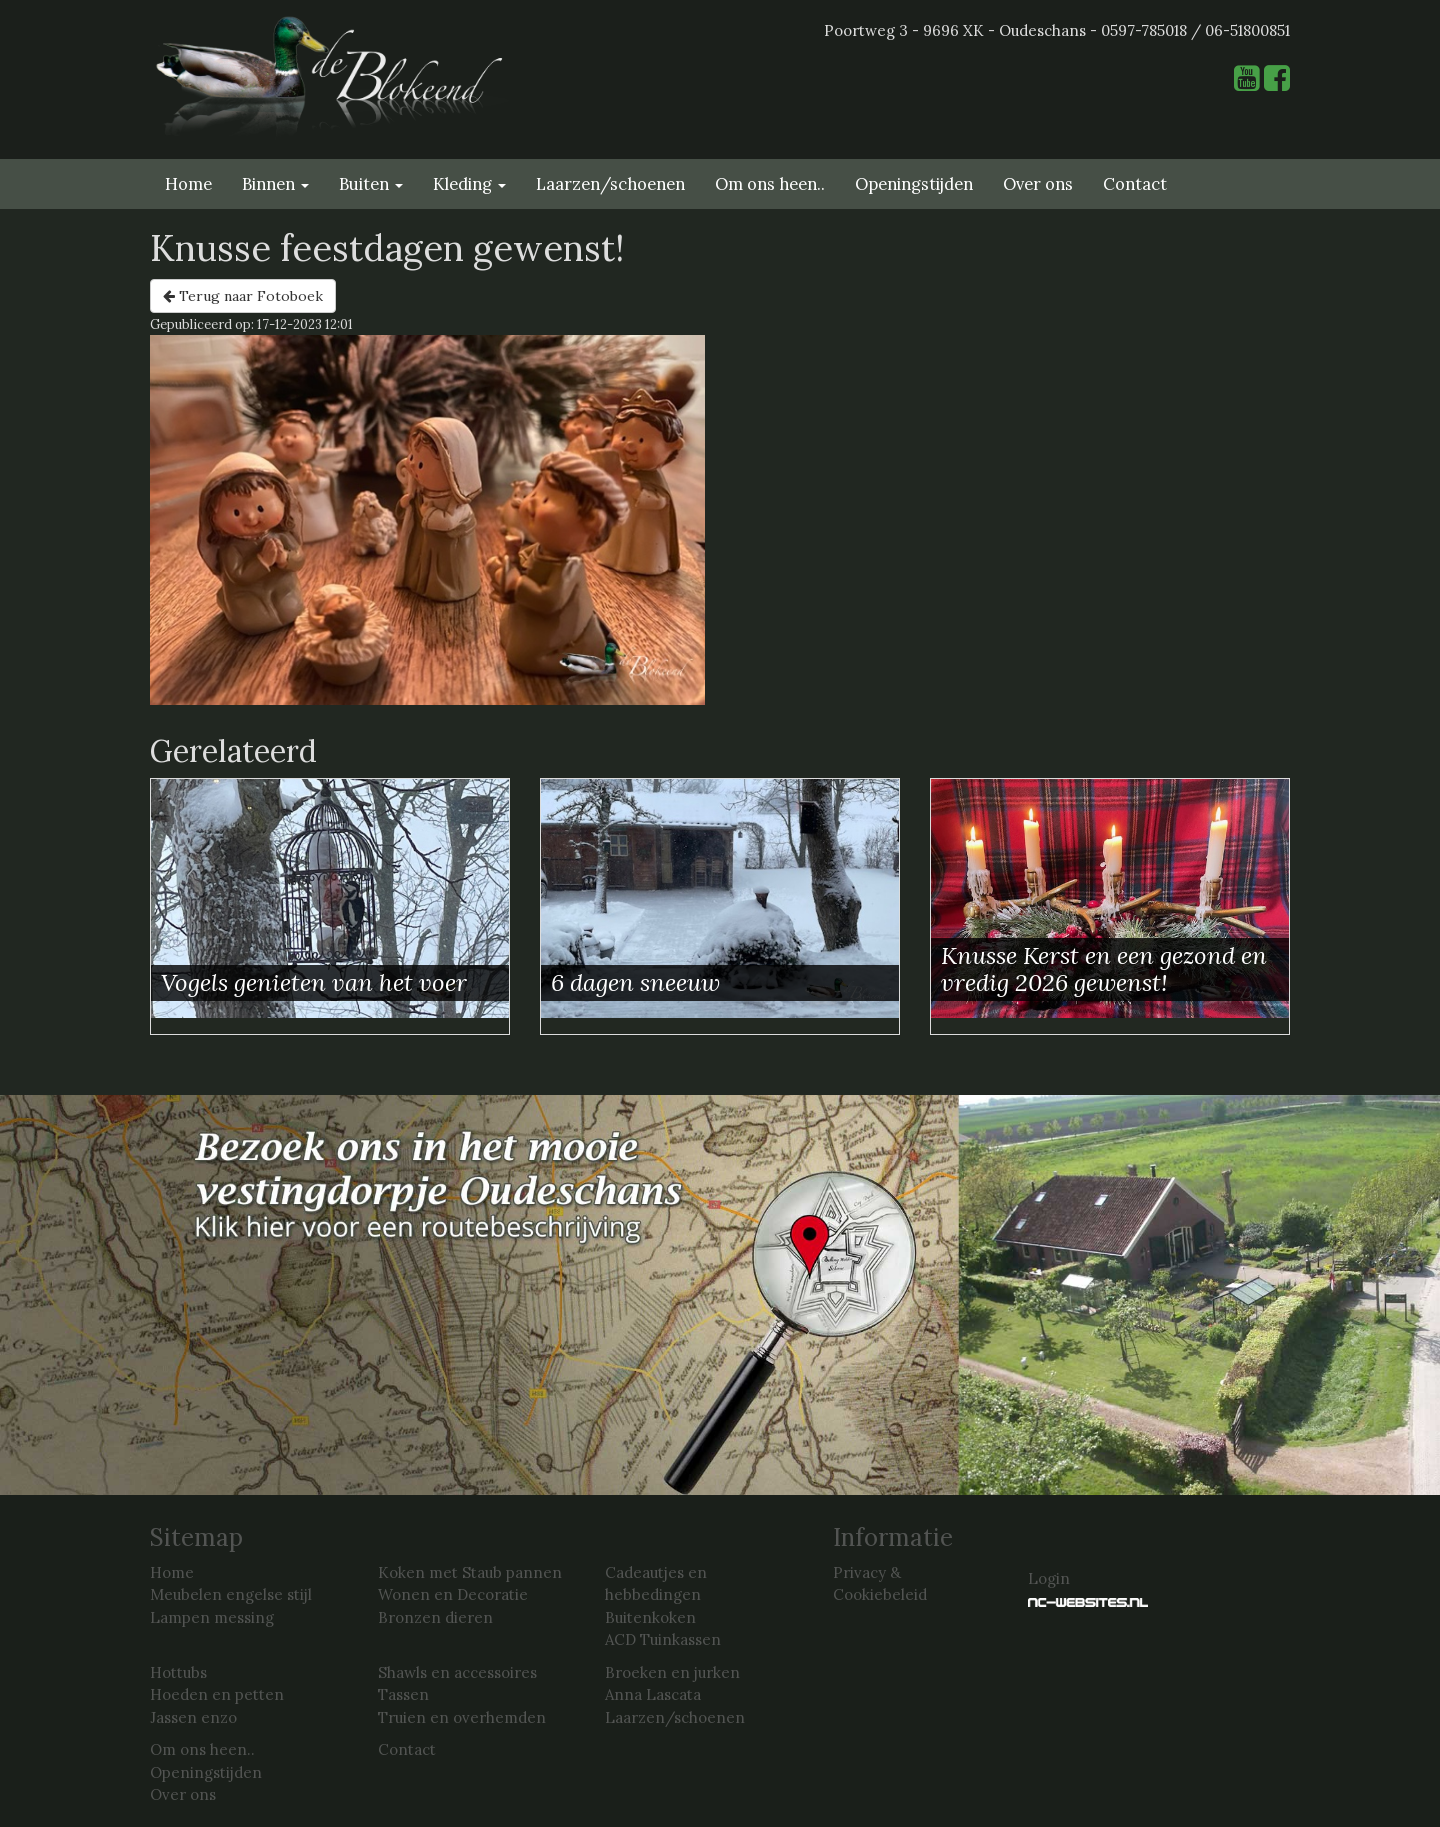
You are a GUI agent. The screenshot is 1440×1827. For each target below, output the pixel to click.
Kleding (469, 184)
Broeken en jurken (672, 1672)
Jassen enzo (193, 1717)
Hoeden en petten (217, 1694)
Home (188, 184)
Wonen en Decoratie (453, 1594)
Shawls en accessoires (457, 1672)
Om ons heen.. (770, 184)
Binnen (275, 184)
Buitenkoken (650, 1617)
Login (1049, 1578)
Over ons (1038, 184)
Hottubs (178, 1672)
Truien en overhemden (462, 1717)
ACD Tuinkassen (663, 1639)
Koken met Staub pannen (470, 1572)
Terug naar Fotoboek (243, 296)
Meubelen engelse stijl (231, 1594)
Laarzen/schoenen (610, 184)
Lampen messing (212, 1617)
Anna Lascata (653, 1694)
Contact (1135, 184)
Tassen (403, 1694)
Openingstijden (914, 184)
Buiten (371, 184)
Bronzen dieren (435, 1617)
